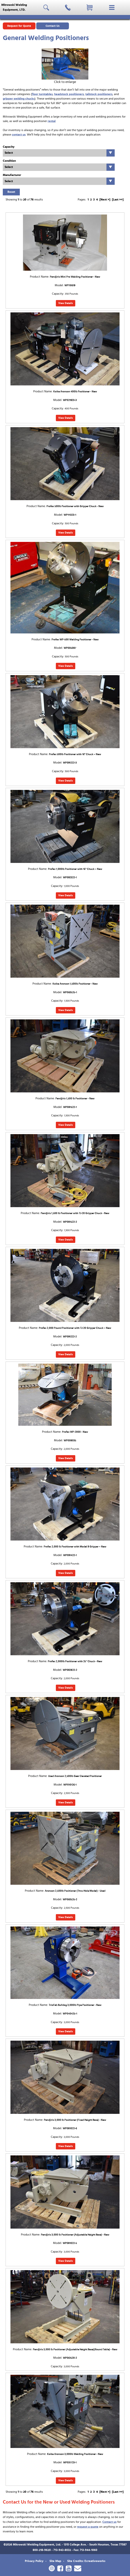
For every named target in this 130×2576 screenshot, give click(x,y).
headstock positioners (69, 94)
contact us (19, 134)
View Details (65, 303)
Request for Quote (19, 26)
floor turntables (42, 94)
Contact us (109, 2521)
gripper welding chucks (19, 98)
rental (51, 121)
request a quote (87, 2526)
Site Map (55, 2561)
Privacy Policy (34, 2561)
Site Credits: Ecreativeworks (86, 2561)
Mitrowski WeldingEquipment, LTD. (14, 7)
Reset (11, 191)
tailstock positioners (98, 94)
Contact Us (53, 26)
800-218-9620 (42, 2549)
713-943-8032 (62, 2549)
